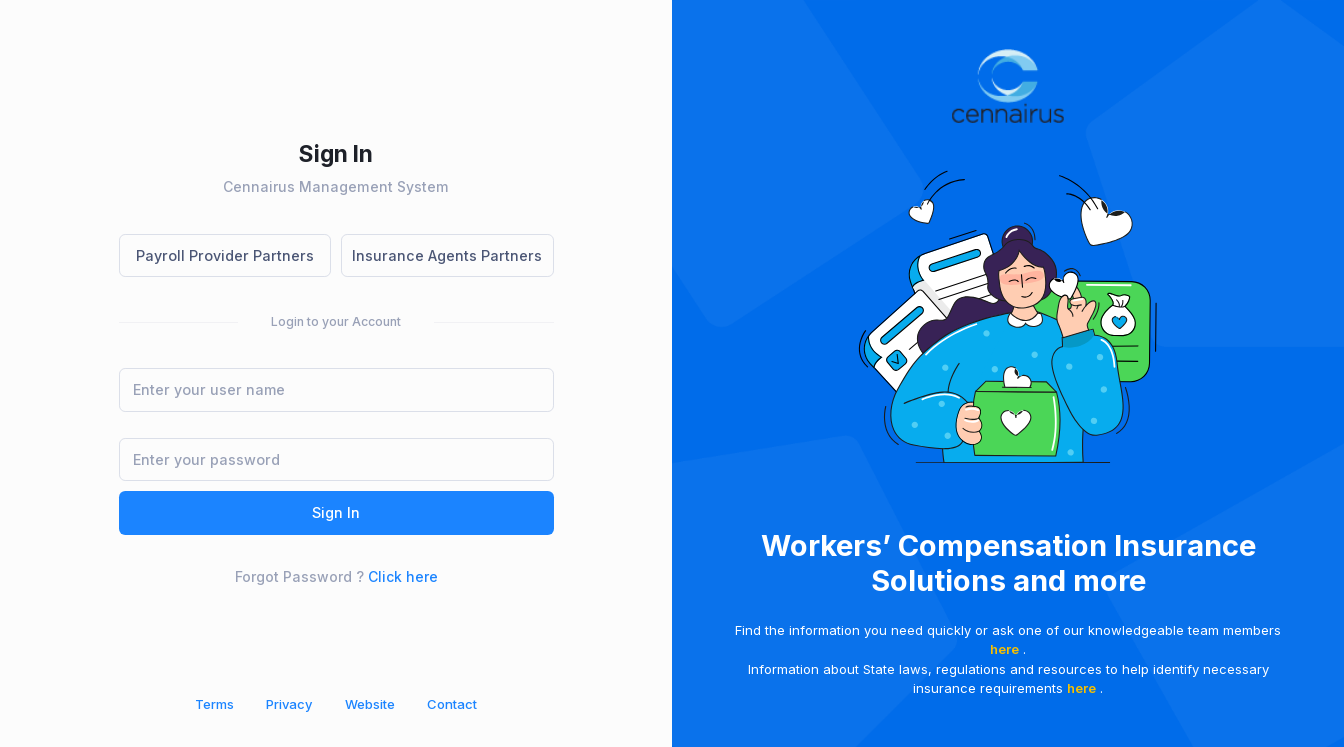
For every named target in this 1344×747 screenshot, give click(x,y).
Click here (403, 576)
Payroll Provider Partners (225, 255)
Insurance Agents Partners (447, 255)
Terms (214, 704)
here (1004, 649)
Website (370, 704)
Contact (452, 704)
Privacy (289, 704)
